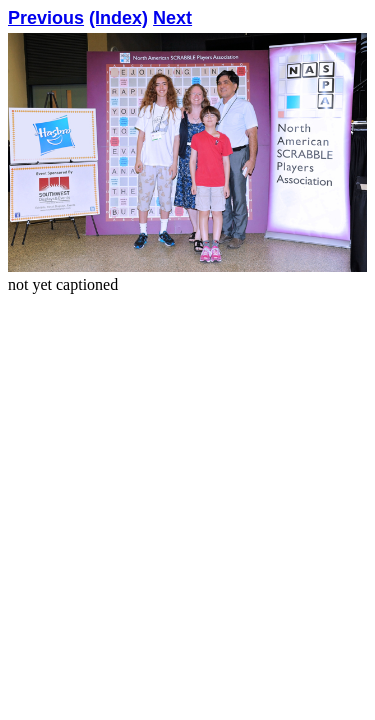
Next (172, 18)
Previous (46, 18)
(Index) (118, 18)
